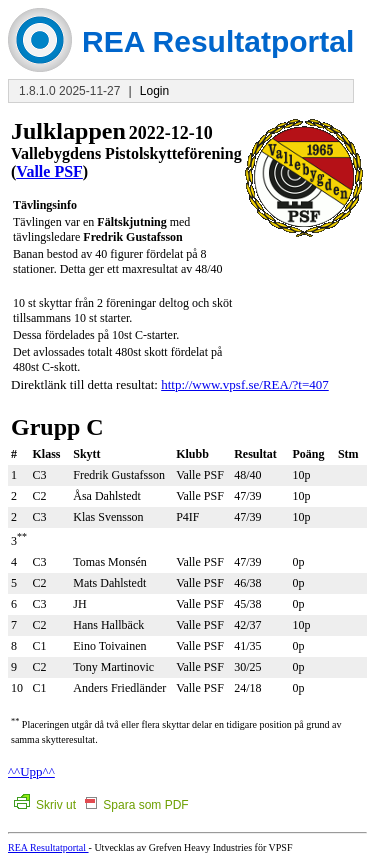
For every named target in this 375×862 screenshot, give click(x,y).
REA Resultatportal (48, 847)
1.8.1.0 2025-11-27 (69, 91)
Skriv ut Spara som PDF (101, 805)
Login (154, 91)
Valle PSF (49, 171)
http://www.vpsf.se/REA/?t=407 (245, 384)
